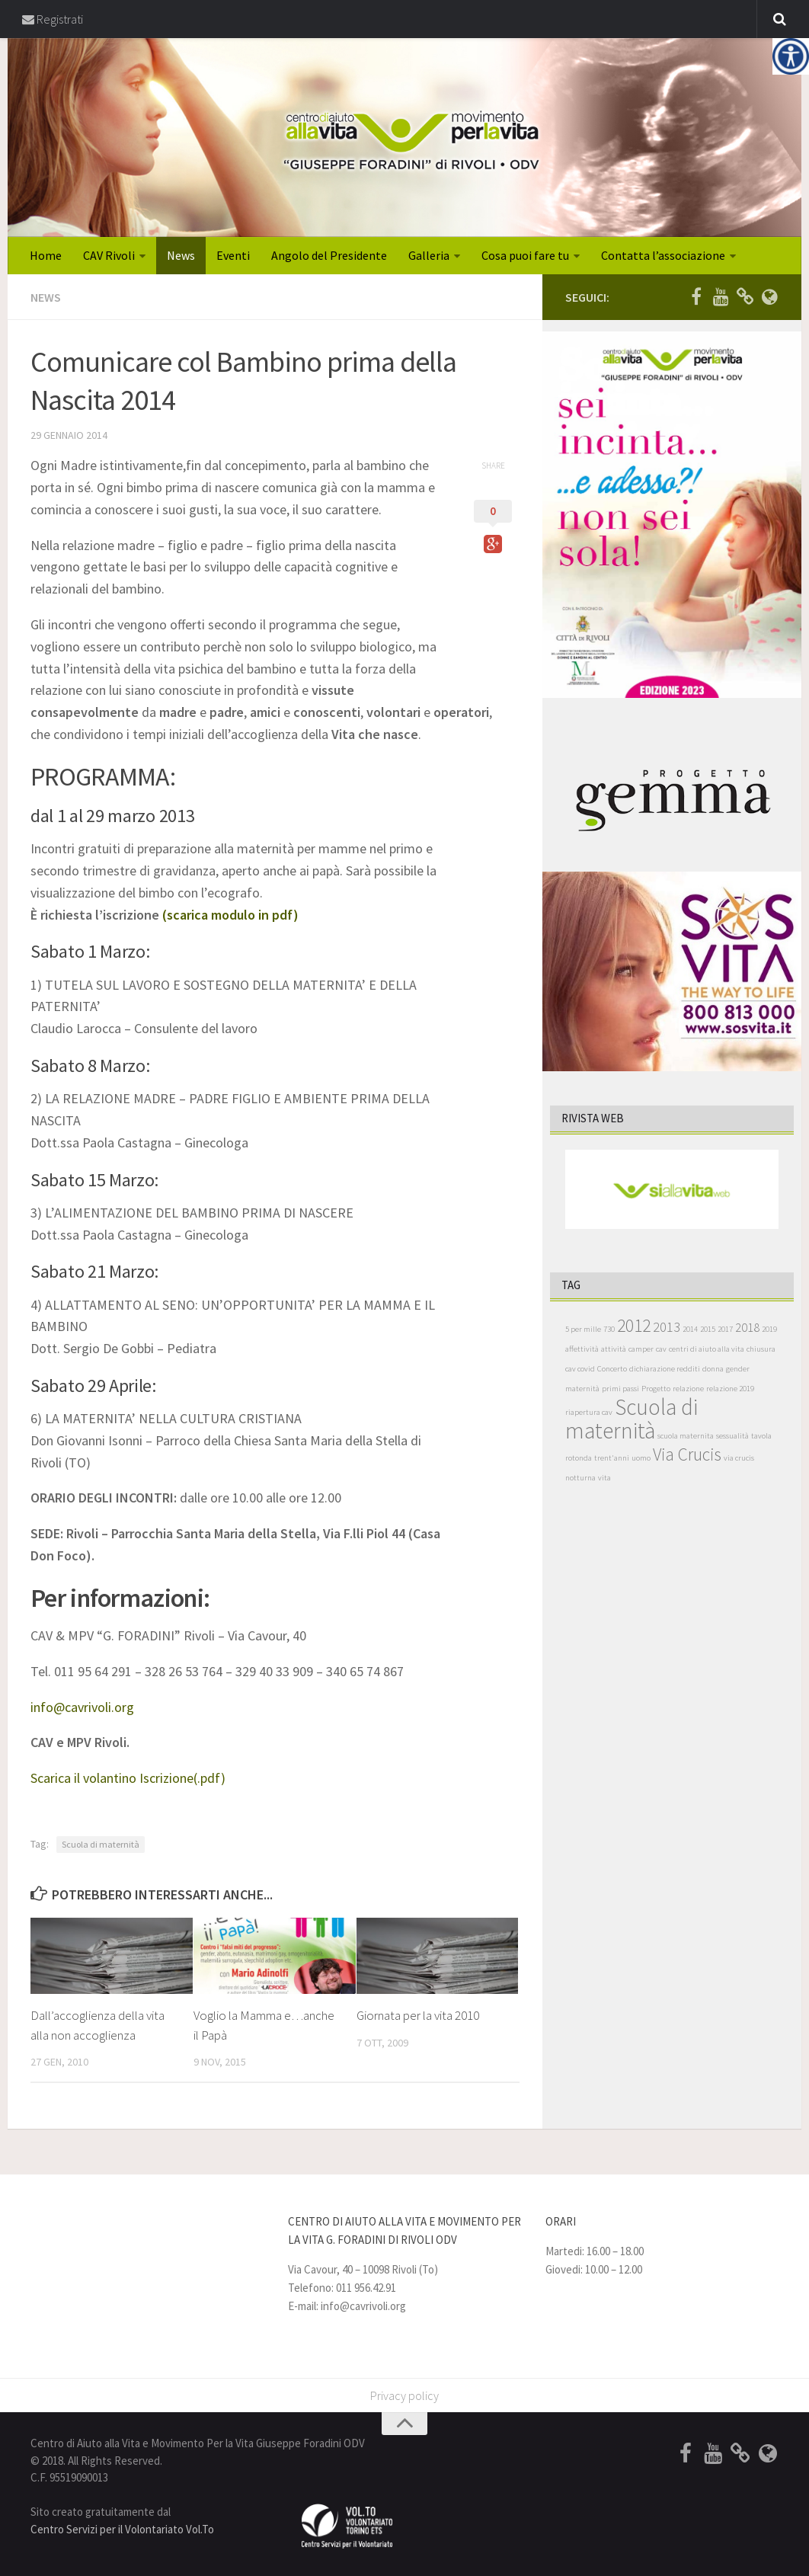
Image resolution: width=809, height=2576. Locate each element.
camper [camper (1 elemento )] (641, 1350)
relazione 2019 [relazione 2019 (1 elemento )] (730, 1389)
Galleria (428, 256)
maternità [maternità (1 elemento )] (582, 1389)
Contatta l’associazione (663, 256)
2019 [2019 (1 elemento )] (769, 1330)
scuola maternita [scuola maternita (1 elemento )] (685, 1437)
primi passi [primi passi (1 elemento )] (620, 1389)
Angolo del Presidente (329, 256)
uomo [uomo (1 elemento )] (641, 1459)
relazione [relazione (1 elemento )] (688, 1389)
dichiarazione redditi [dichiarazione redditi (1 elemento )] (664, 1369)
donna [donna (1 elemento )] (713, 1369)
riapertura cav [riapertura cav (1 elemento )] (588, 1413)
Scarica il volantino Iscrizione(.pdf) (127, 1778)
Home (46, 256)
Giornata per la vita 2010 (418, 2015)
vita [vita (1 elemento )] (604, 1478)
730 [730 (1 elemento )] (609, 1330)
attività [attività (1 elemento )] (613, 1350)
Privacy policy (404, 2396)
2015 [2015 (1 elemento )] (707, 1330)
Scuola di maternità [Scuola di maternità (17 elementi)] (631, 1419)
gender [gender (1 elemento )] (738, 1369)
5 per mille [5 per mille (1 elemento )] (583, 1330)
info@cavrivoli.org (82, 1707)
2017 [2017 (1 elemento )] (725, 1330)
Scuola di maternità (100, 1844)
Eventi (233, 256)
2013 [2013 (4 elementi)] (666, 1327)
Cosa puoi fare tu (525, 256)
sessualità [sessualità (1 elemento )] (732, 1437)
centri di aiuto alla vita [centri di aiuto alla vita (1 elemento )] (706, 1350)
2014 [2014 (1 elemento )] (690, 1330)
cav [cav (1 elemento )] (661, 1350)
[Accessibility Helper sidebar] (790, 56)
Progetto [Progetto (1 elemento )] (655, 1389)
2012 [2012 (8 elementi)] (634, 1326)
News (181, 256)
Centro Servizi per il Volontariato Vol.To (122, 2529)
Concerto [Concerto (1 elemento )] (612, 1369)
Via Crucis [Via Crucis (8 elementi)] (687, 1455)
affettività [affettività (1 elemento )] (582, 1350)
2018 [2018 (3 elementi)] (747, 1328)
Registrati (52, 19)
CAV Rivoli (109, 256)
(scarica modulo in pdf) (230, 914)
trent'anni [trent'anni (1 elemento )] (611, 1459)
